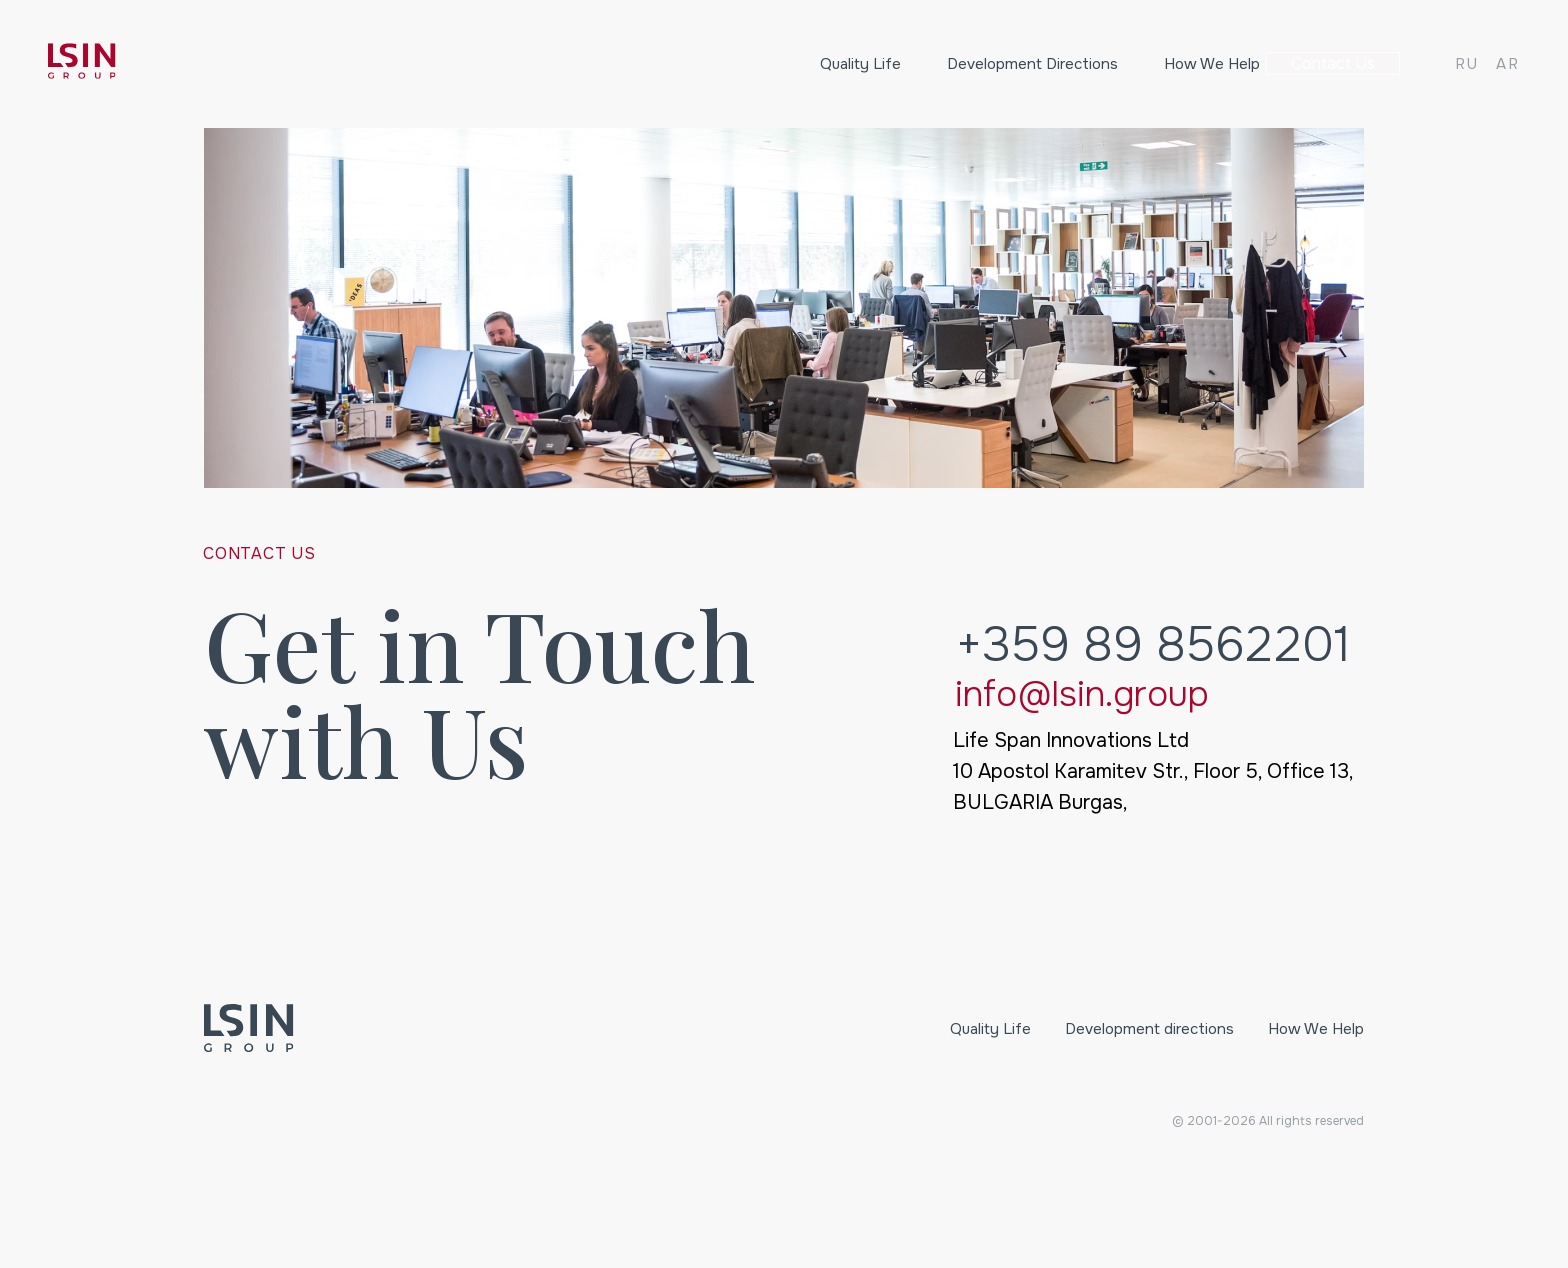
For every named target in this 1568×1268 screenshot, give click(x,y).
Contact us (1327, 64)
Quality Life (810, 64)
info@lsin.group (1082, 694)
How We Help (1161, 64)
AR (1508, 64)
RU (1467, 64)
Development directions (982, 64)
